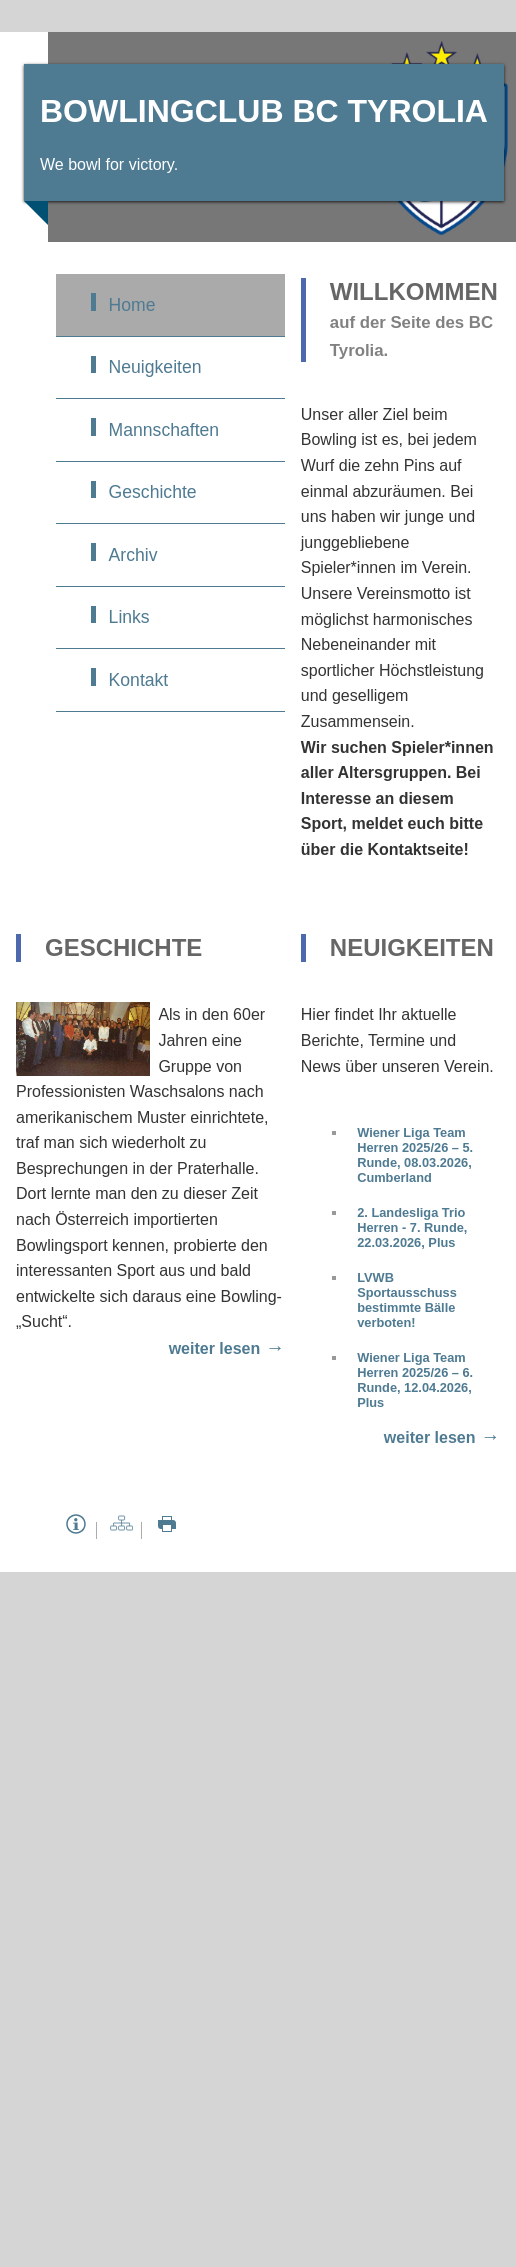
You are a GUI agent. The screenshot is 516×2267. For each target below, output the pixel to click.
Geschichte (153, 492)
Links (129, 617)
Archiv (133, 555)
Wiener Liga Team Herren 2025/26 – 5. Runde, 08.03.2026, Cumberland (415, 1155)
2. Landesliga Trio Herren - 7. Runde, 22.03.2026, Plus (412, 1227)
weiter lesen (215, 1348)
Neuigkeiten (155, 367)
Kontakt (139, 680)
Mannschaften (164, 430)
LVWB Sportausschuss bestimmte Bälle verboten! (407, 1300)
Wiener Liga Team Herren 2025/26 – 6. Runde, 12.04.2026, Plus (415, 1380)
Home (132, 305)
